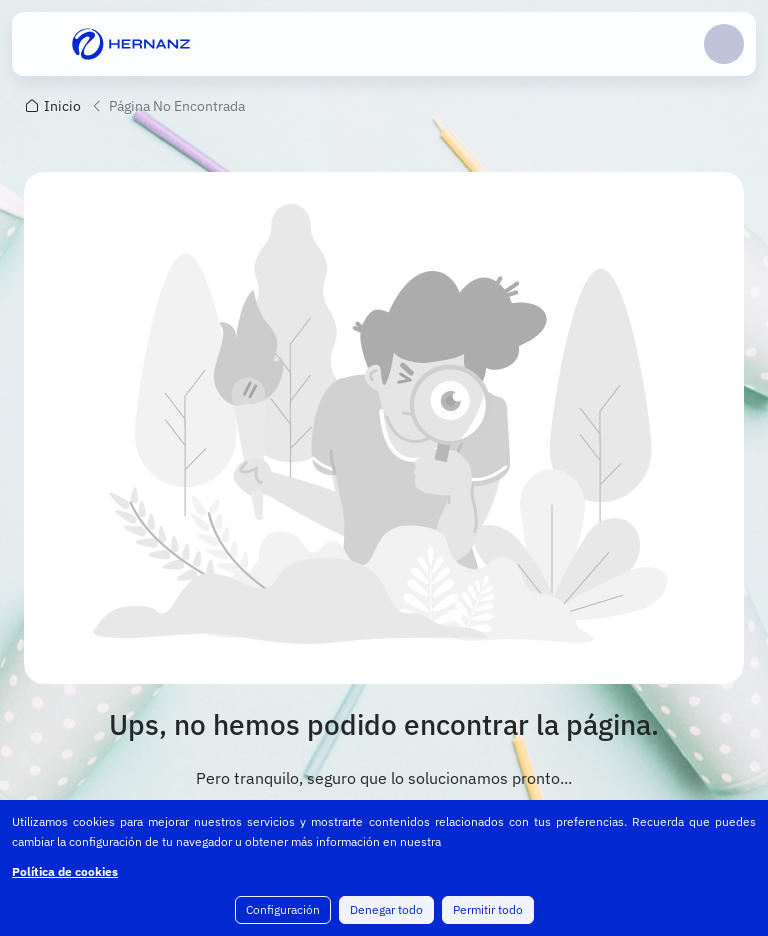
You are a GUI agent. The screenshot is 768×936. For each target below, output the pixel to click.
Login (724, 44)
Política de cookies (65, 871)
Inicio (62, 106)
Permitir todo (488, 909)
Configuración (283, 909)
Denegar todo (386, 909)
